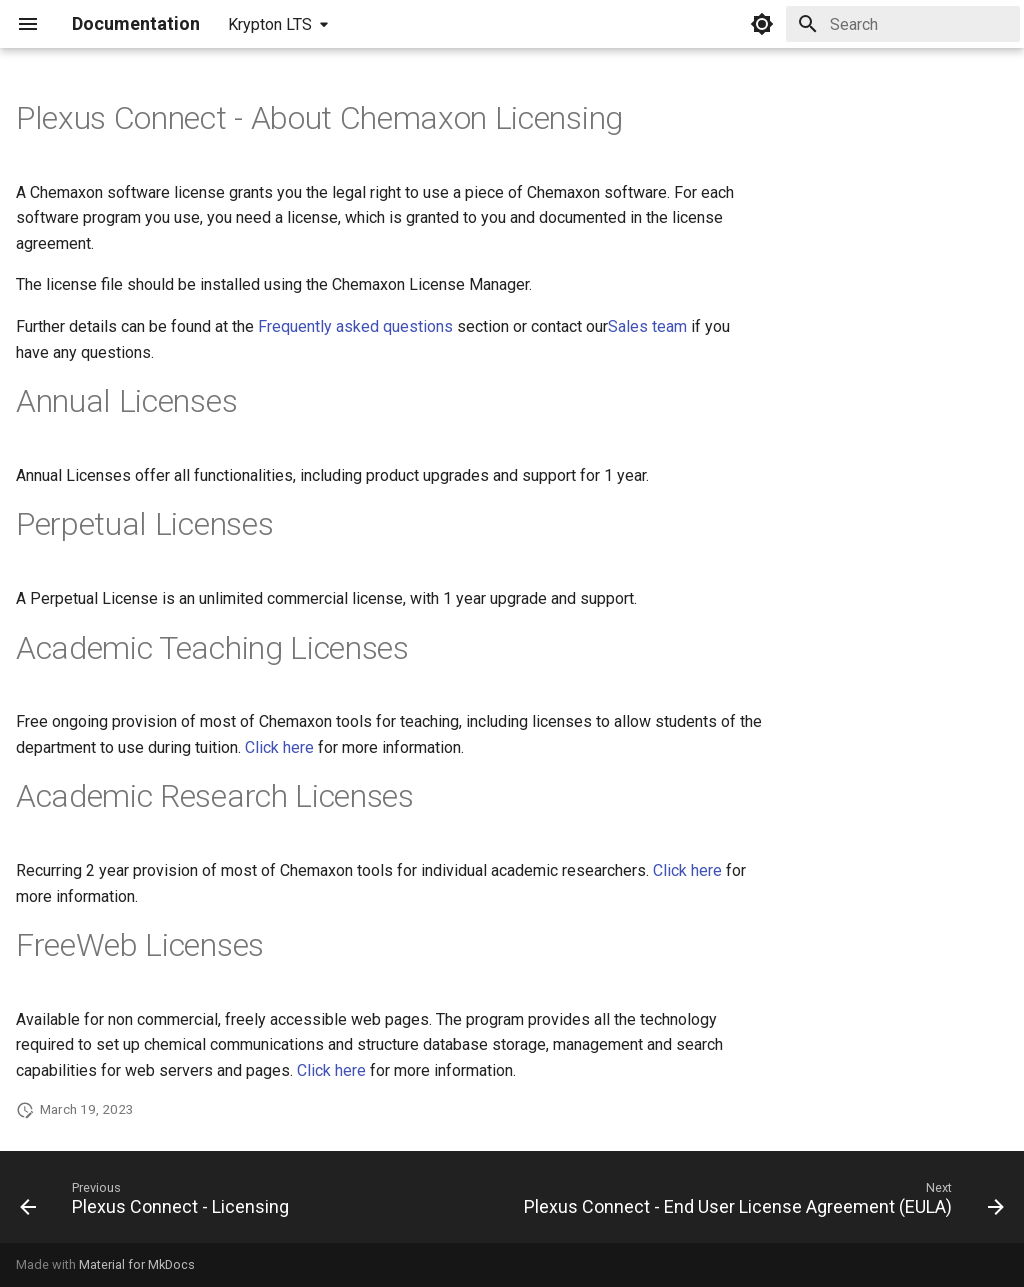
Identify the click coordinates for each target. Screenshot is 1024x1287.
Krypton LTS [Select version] (270, 24)
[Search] (903, 24)
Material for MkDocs (137, 1264)
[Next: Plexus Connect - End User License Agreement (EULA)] (761, 1203)
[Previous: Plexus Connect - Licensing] (157, 1203)
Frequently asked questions (355, 326)
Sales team (647, 326)
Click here (279, 747)
